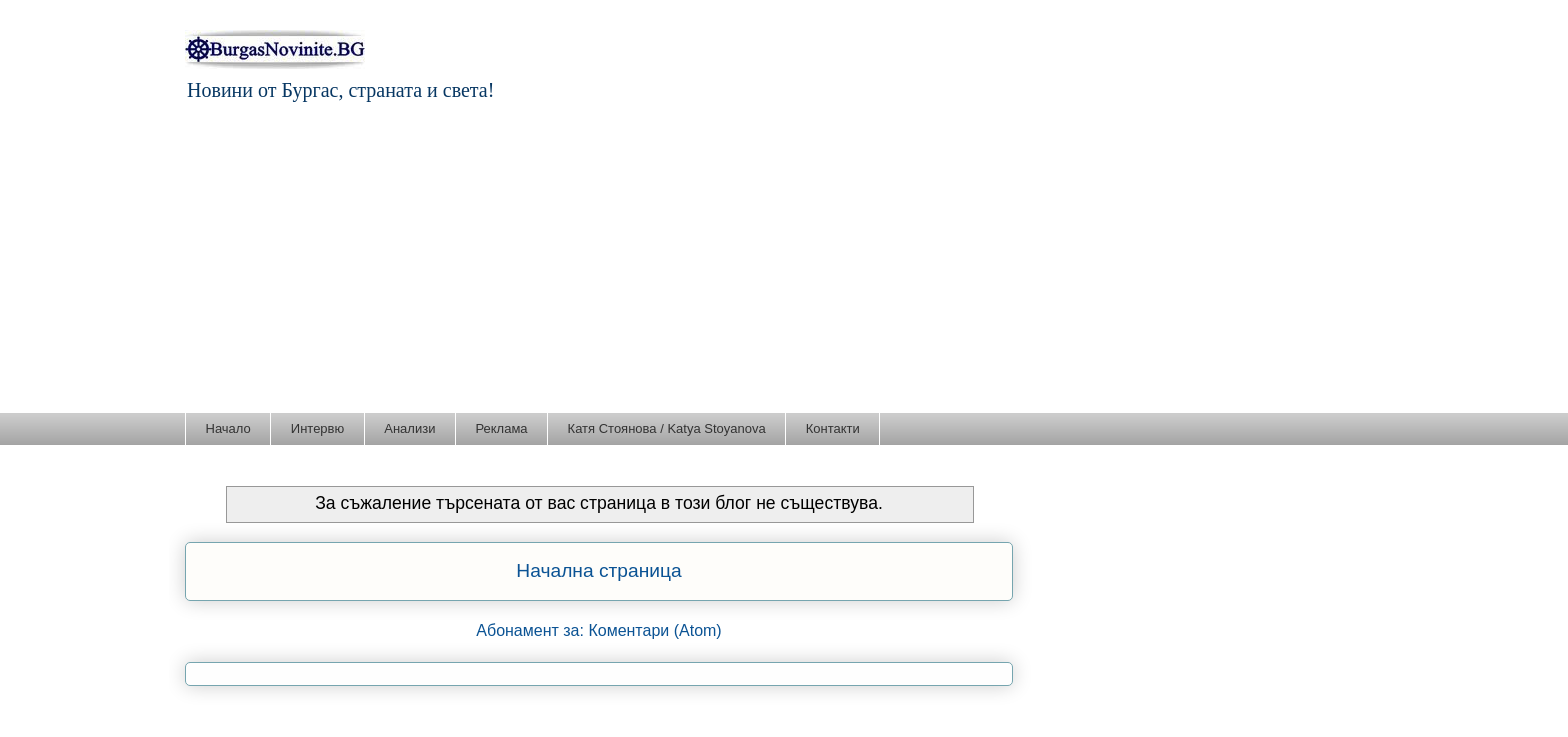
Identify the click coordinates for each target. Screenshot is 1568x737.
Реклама (501, 428)
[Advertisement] (784, 262)
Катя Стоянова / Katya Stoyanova (667, 428)
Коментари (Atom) (654, 630)
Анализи (409, 428)
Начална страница (598, 570)
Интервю (317, 428)
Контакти (833, 428)
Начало (228, 428)
